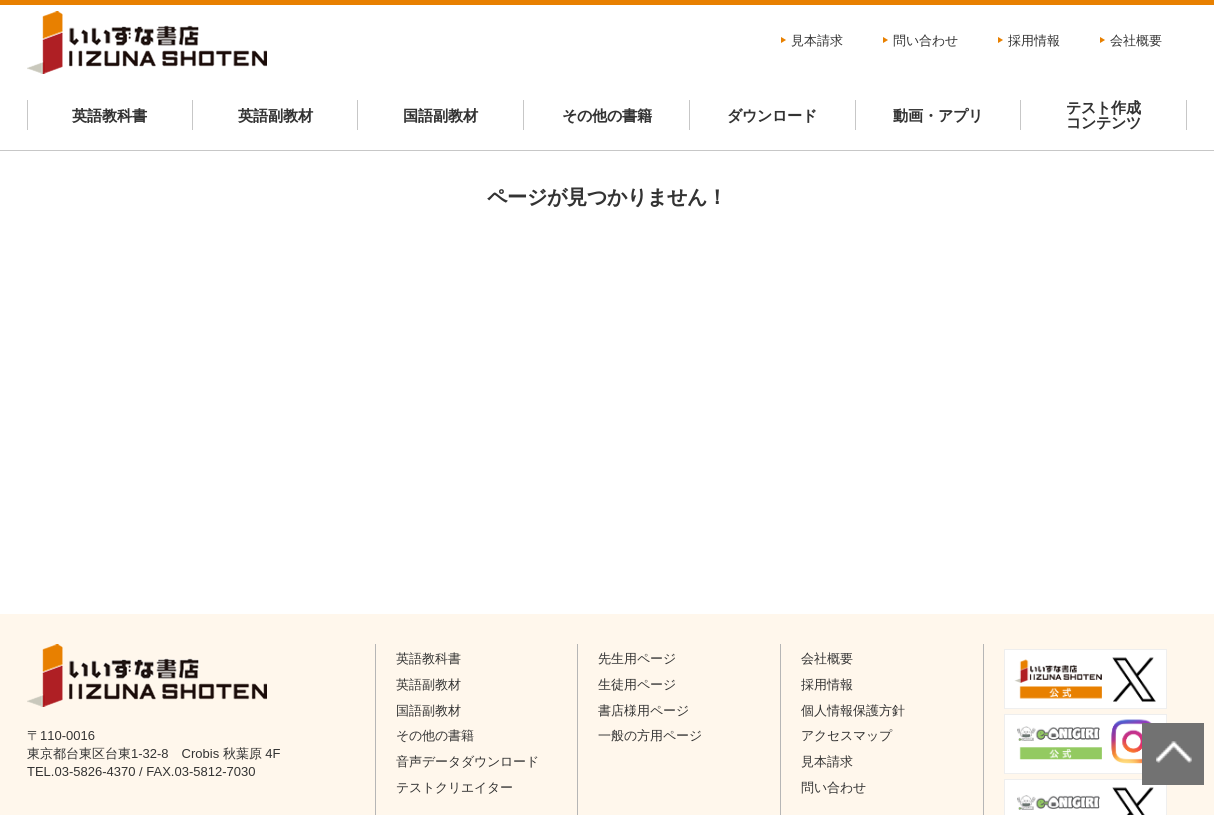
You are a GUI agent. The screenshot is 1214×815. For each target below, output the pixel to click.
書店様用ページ (643, 710)
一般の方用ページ (650, 735)
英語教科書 (109, 115)
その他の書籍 (607, 115)
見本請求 (817, 40)
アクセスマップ (846, 735)
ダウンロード (772, 115)
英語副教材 (275, 115)
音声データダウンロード (467, 761)
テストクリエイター (454, 787)
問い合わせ (925, 40)
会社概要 (1136, 40)
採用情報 (1034, 40)
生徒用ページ (637, 684)
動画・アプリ (938, 115)
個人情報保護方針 (853, 710)
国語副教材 (440, 115)
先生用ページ (637, 658)
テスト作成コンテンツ (1103, 115)
